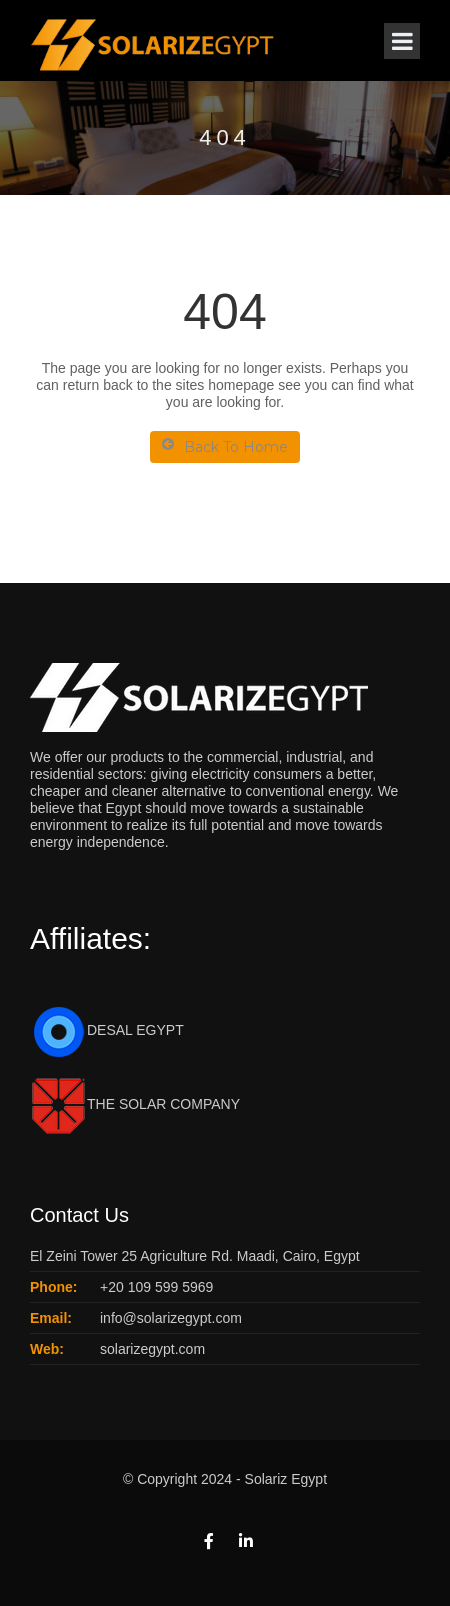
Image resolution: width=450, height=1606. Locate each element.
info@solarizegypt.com (171, 1318)
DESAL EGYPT (107, 1030)
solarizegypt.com (152, 1349)
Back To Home (225, 446)
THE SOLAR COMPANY (135, 1104)
